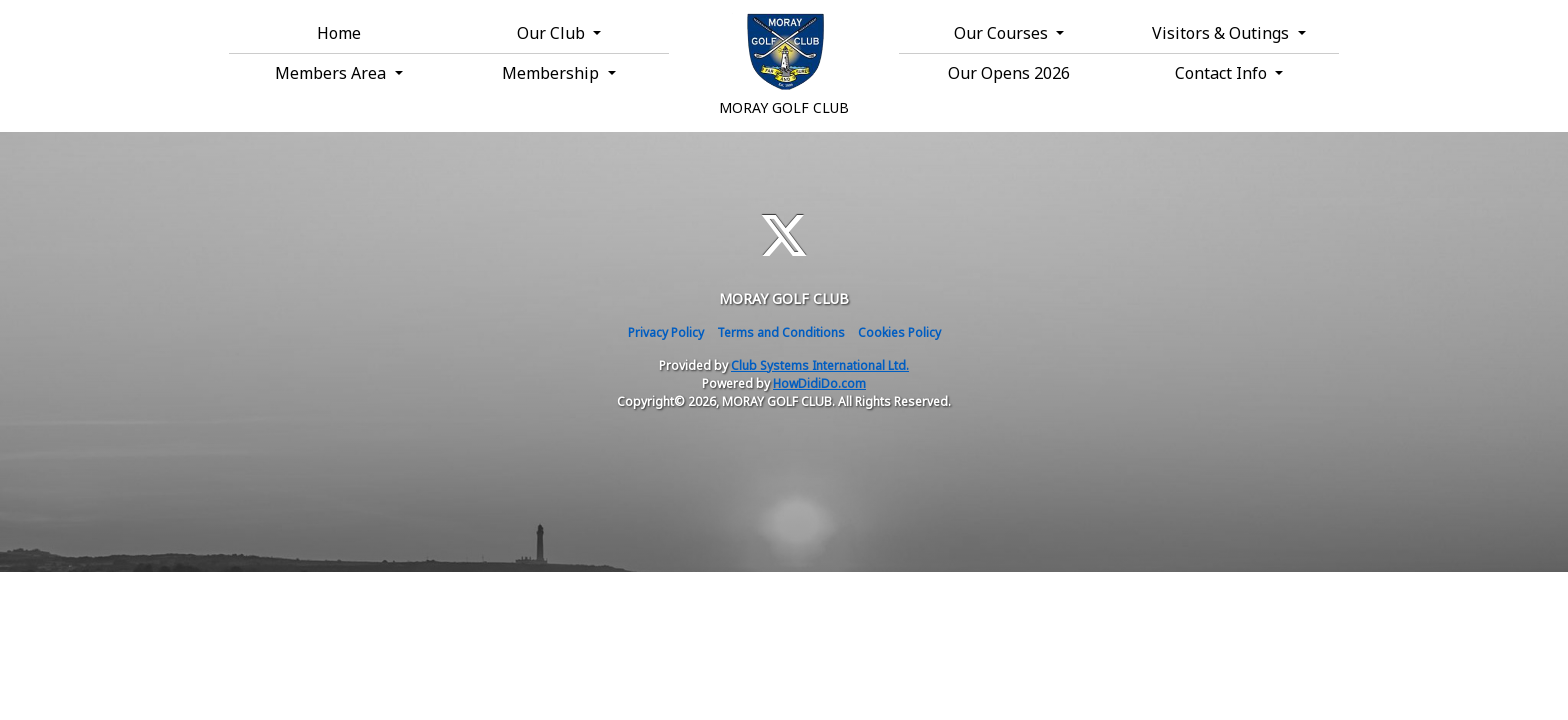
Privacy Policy (666, 332)
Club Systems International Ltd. (820, 365)
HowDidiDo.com (819, 383)
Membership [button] (552, 73)
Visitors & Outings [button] (1222, 33)
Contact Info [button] (1223, 73)
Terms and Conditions (781, 332)
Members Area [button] (332, 73)
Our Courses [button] (1003, 33)
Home (339, 33)
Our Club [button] (553, 33)
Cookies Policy (899, 332)
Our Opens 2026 (1009, 73)
